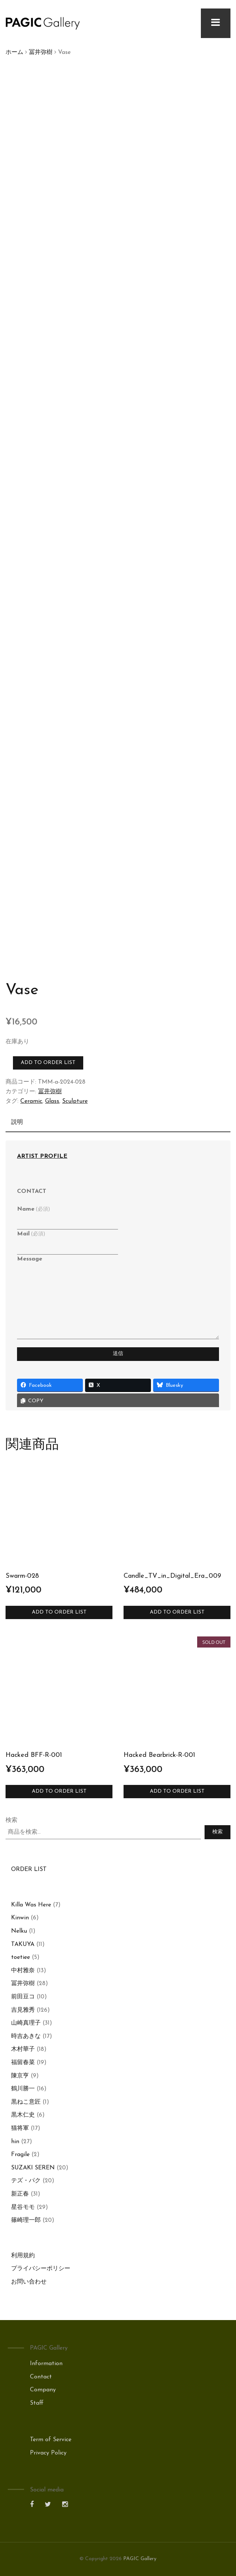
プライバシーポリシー (40, 2269)
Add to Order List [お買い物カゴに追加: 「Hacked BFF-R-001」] (59, 1791)
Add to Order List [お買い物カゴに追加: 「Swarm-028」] (59, 1612)
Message (29, 1259)
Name (33, 1209)
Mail (31, 1234)
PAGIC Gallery (139, 2559)
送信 (118, 1354)
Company (43, 2390)
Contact (41, 2377)
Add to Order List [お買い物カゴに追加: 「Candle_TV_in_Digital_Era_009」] (177, 1612)
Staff (37, 2403)
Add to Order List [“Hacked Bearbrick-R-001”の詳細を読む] (177, 1791)
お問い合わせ (29, 2282)
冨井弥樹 (41, 52)
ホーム (14, 52)
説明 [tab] (17, 1122)
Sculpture (75, 1101)
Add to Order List (48, 1062)
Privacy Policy (48, 2453)
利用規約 (23, 2256)
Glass (52, 1101)
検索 (11, 1820)
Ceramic (31, 1101)
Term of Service (50, 2440)
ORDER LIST (29, 1869)
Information (46, 2364)
